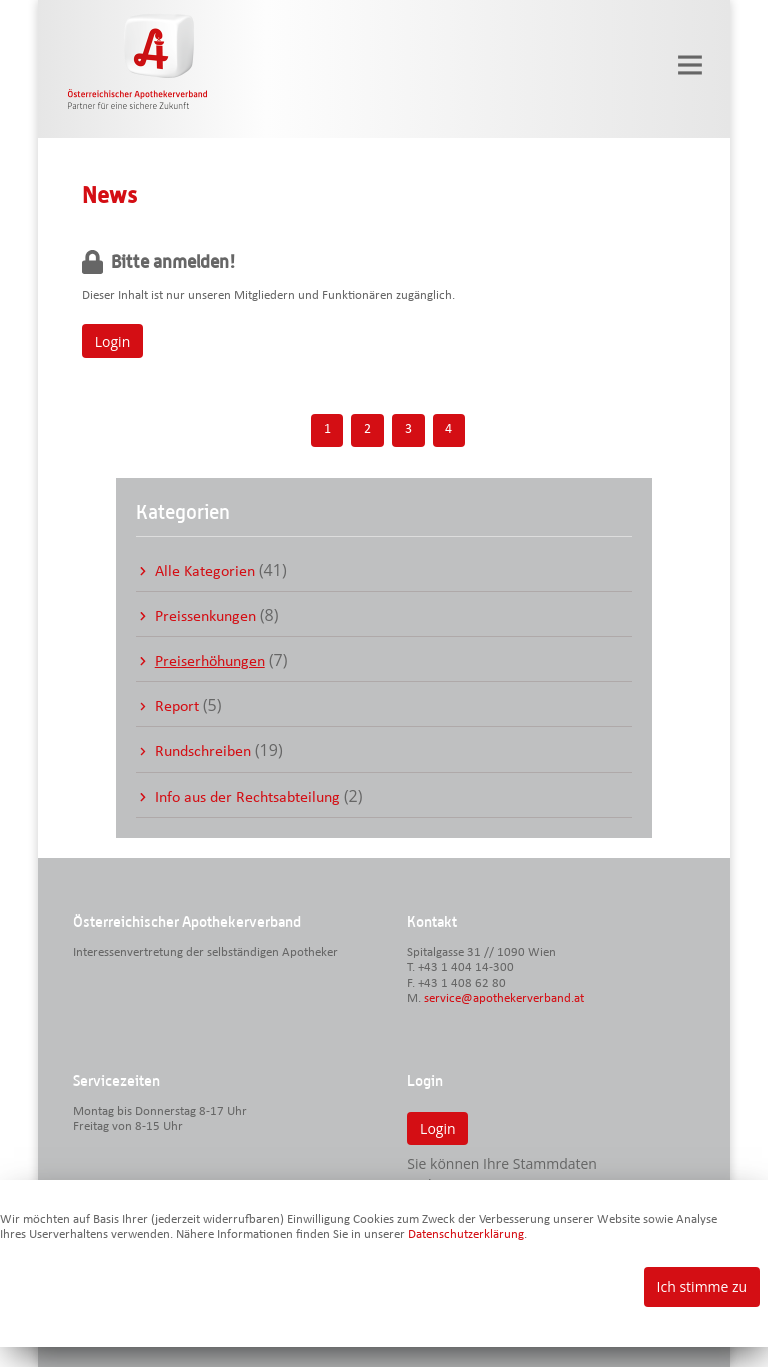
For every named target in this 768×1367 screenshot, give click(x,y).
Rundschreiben (203, 752)
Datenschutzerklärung (466, 1234)
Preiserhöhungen (210, 662)
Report (177, 707)
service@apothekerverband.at (504, 998)
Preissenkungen (205, 617)
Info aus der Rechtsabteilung (247, 798)
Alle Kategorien (205, 572)
